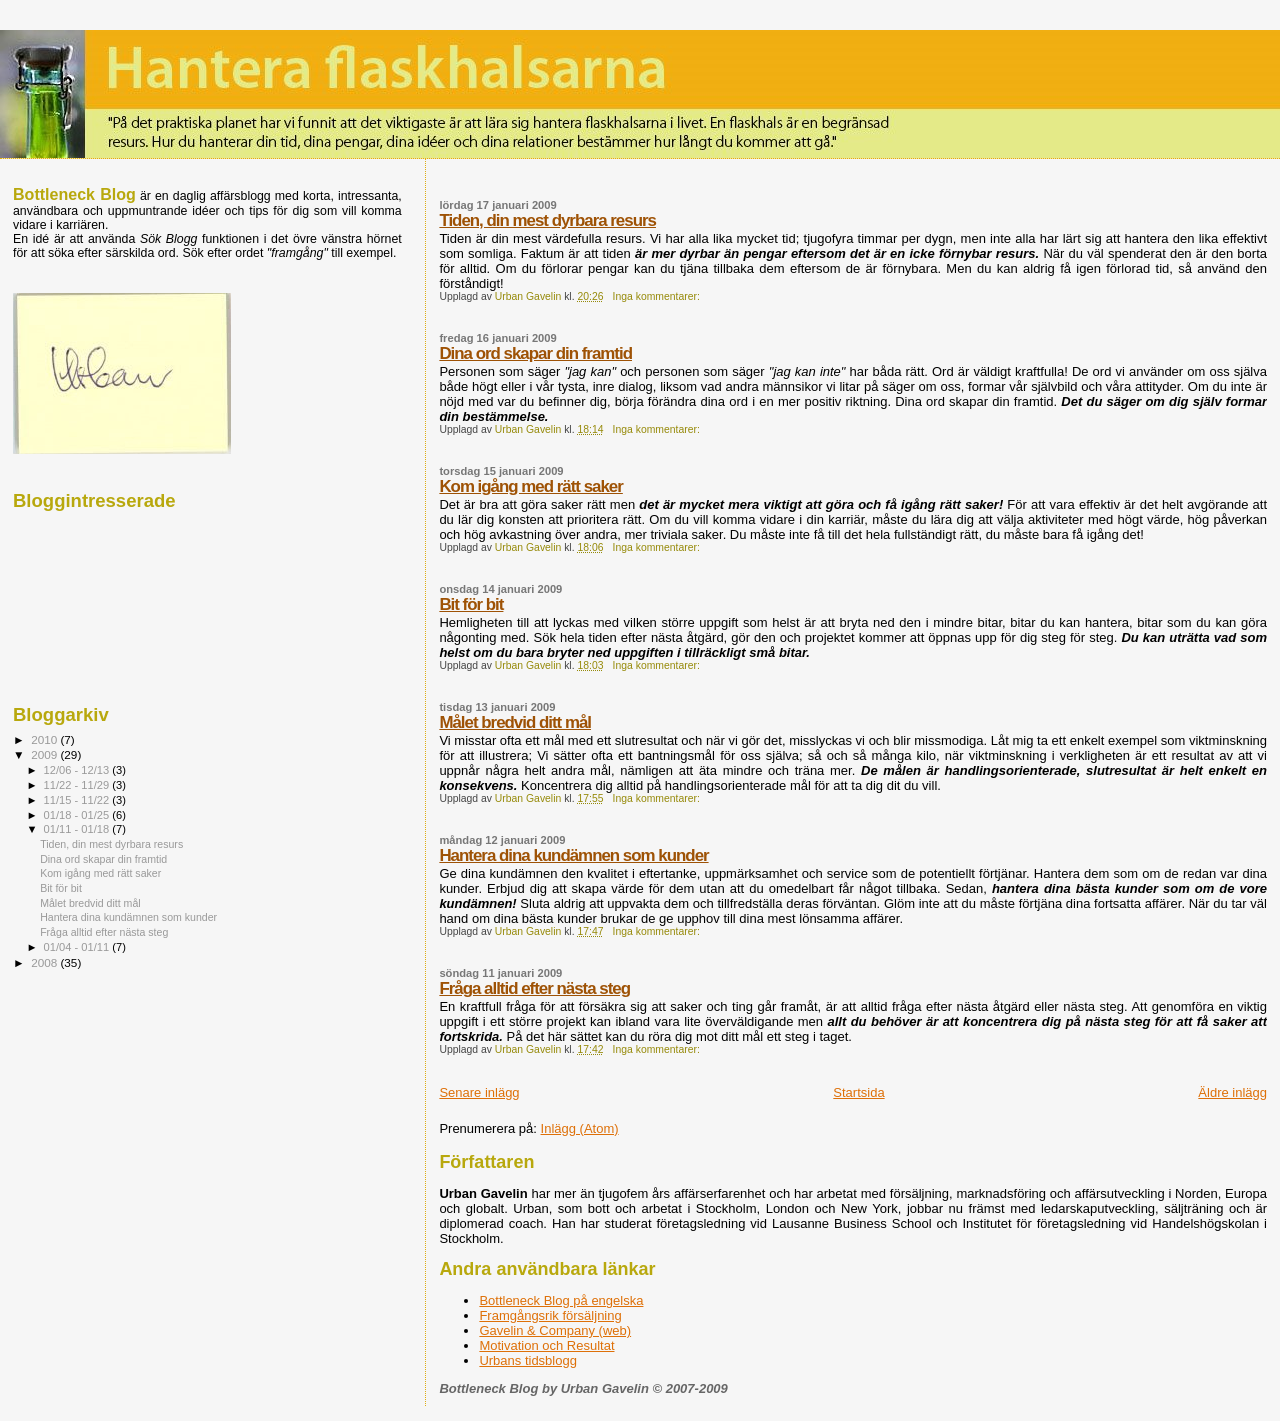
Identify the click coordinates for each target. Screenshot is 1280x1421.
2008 (45, 962)
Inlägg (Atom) (580, 1128)
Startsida (858, 1092)
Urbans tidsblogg (528, 1360)
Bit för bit (471, 604)
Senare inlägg (479, 1092)
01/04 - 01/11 (78, 947)
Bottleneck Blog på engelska (561, 1300)
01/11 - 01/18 (78, 829)
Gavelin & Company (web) (555, 1330)
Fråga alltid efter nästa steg (534, 988)
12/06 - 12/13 (78, 770)
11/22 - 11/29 (78, 785)
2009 (45, 754)
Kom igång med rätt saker (530, 486)
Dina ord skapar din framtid (535, 353)
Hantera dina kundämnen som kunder (573, 855)
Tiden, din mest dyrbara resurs (547, 220)
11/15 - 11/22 (78, 800)
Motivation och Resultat (546, 1345)
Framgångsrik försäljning (550, 1315)
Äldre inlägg (1232, 1092)
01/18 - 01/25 (78, 815)
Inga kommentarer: (658, 296)
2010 (45, 739)
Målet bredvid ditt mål (515, 722)
